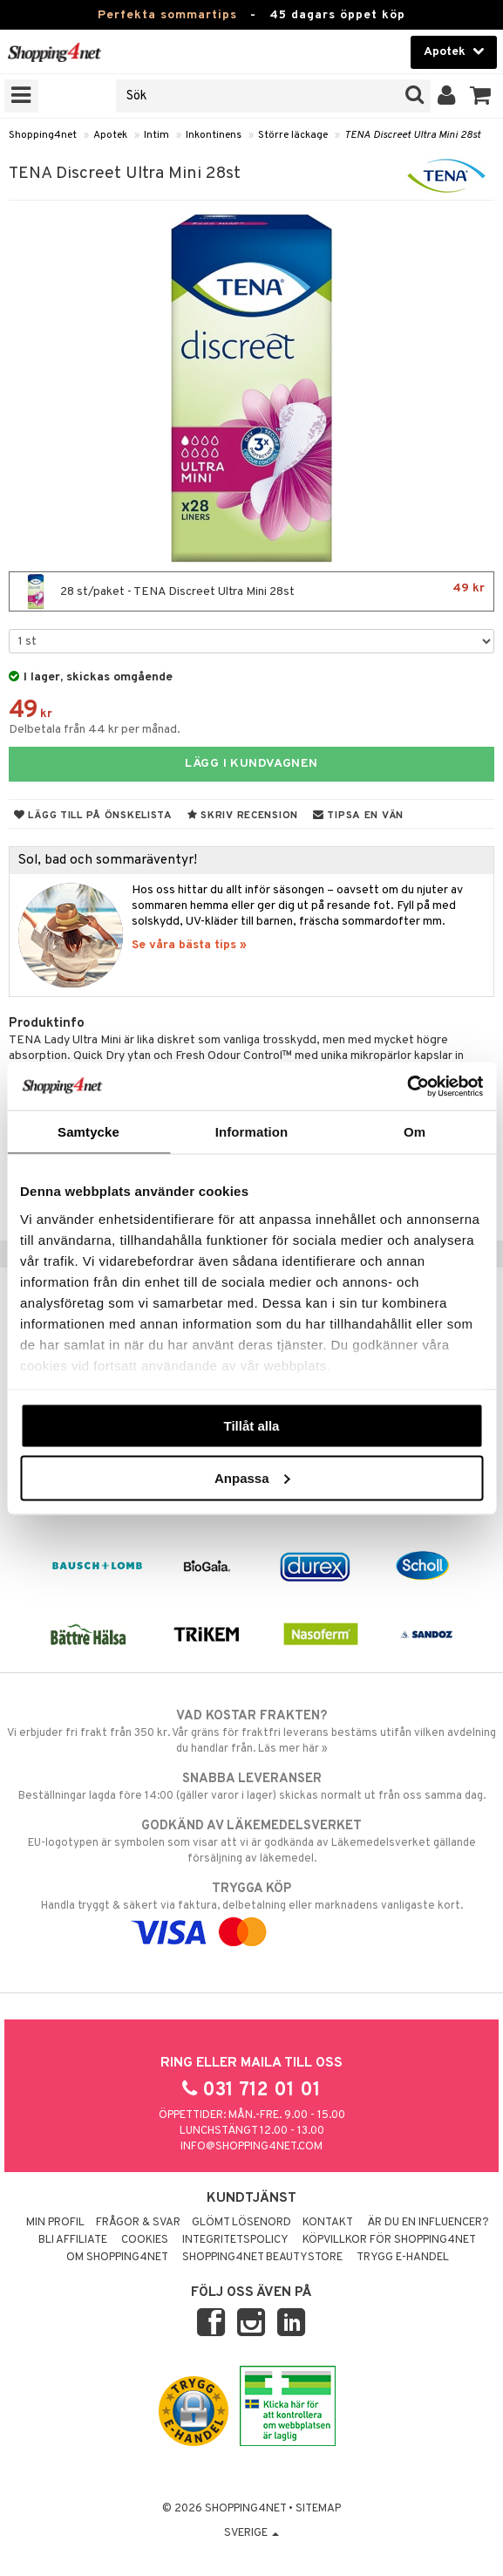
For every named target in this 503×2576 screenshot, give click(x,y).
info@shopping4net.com (251, 2147)
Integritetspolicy (235, 2240)
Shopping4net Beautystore (262, 2258)
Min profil (55, 2223)
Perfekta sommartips (167, 15)
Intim (156, 135)
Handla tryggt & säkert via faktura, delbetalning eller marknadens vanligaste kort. (251, 1910)
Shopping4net (43, 135)
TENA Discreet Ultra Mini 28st (412, 135)
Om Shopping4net (117, 2258)
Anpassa (252, 1477)
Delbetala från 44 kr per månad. (94, 729)
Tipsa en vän (358, 816)
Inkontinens (213, 135)
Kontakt (327, 2223)
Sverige (251, 2533)
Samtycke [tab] (88, 1131)
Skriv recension (242, 816)
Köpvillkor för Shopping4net (389, 2240)
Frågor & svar (138, 2223)
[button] (481, 96)
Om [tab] (414, 1131)
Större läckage (293, 135)
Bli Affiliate (72, 2240)
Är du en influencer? (428, 2223)
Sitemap (318, 2509)
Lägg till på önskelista (93, 816)
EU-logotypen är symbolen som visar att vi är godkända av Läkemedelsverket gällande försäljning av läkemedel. (251, 1841)
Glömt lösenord (241, 2223)
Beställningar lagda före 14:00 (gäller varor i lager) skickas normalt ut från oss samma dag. (251, 1786)
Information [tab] (252, 1131)
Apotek (110, 135)
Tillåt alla (252, 1425)
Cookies (144, 2240)
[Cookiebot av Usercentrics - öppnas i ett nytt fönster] (406, 1086)
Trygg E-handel (403, 2258)
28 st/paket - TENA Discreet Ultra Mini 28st (251, 591)
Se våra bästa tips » (189, 945)
